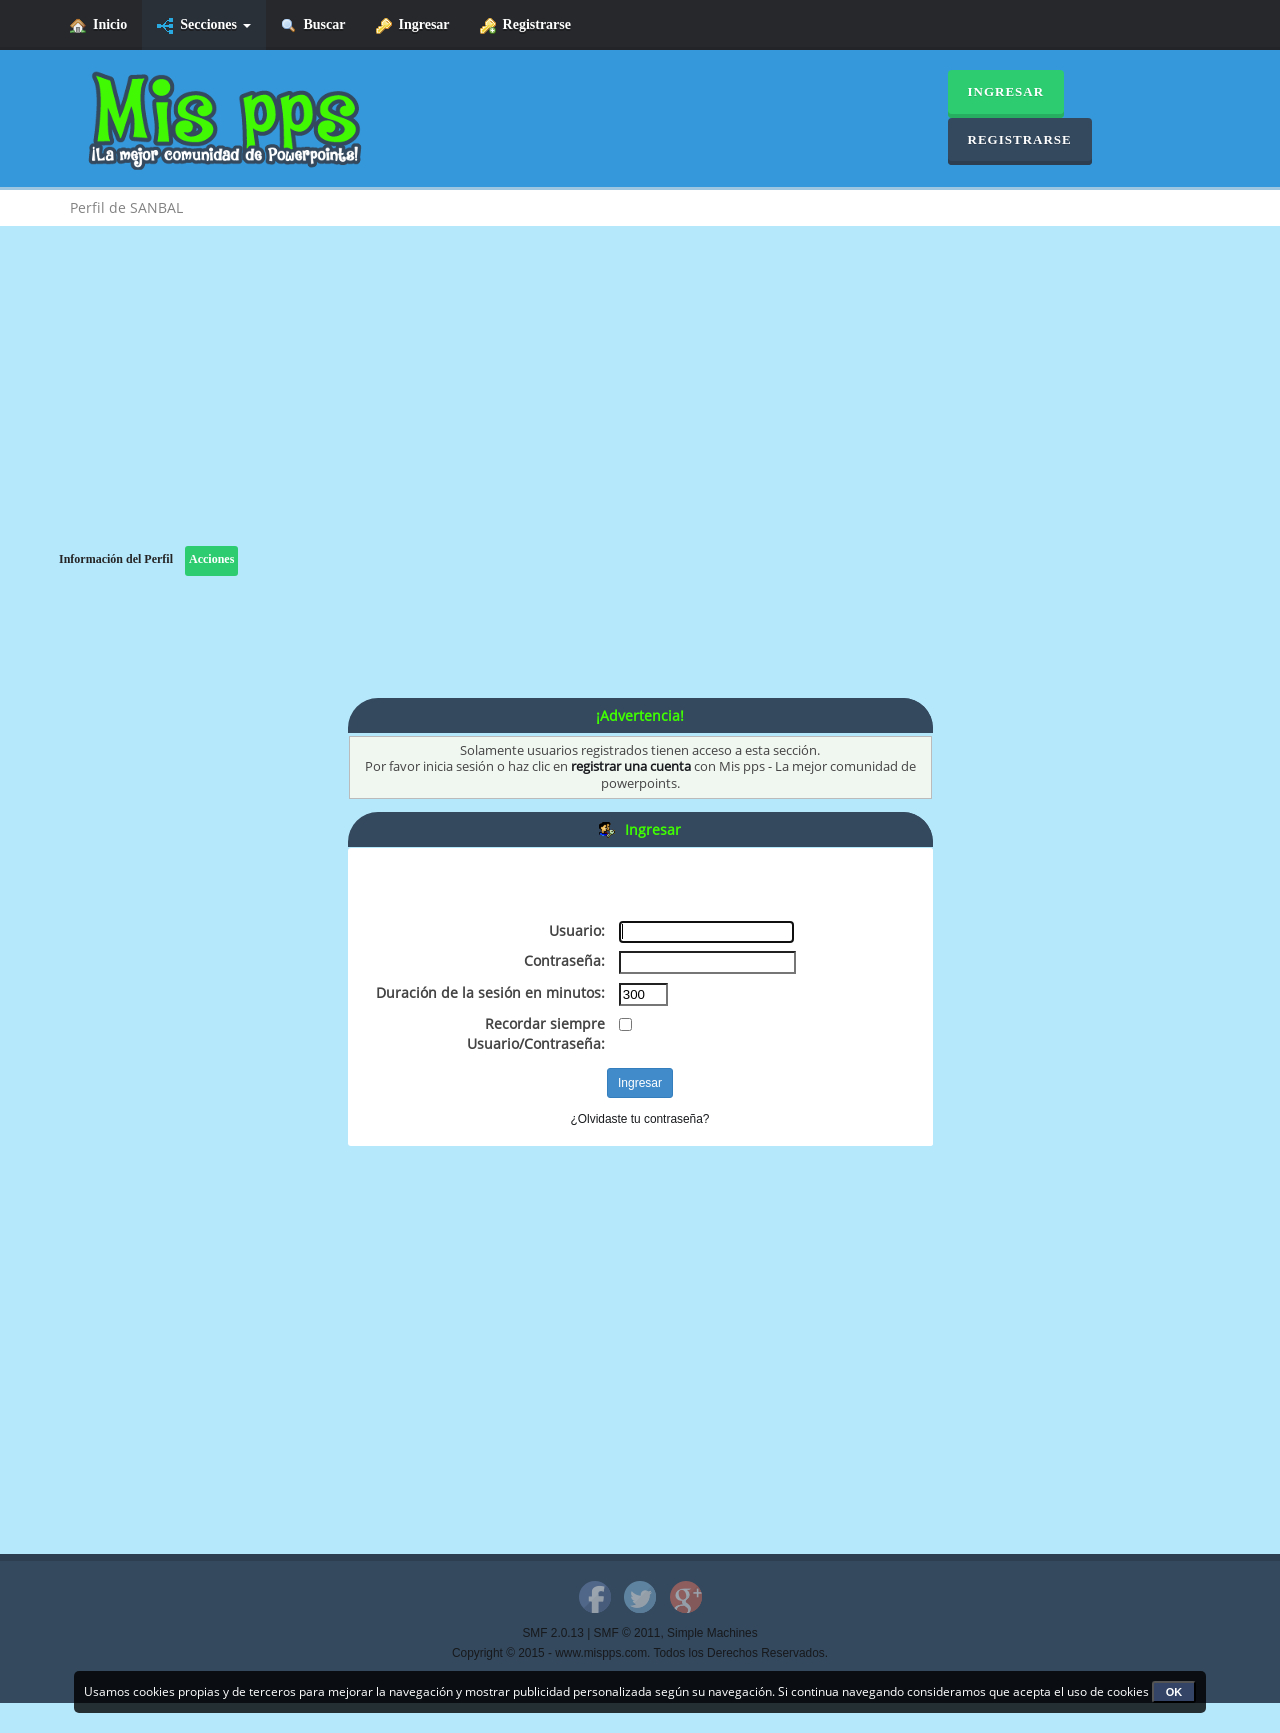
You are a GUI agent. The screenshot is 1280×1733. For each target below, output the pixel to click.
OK (1174, 1692)
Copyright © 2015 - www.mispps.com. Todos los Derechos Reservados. (640, 1653)
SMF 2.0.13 (552, 1633)
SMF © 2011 (627, 1633)
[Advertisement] (640, 406)
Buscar (313, 25)
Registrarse (525, 25)
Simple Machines (712, 1633)
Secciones (203, 25)
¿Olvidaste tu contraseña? (640, 1119)
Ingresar (413, 25)
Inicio (98, 25)
